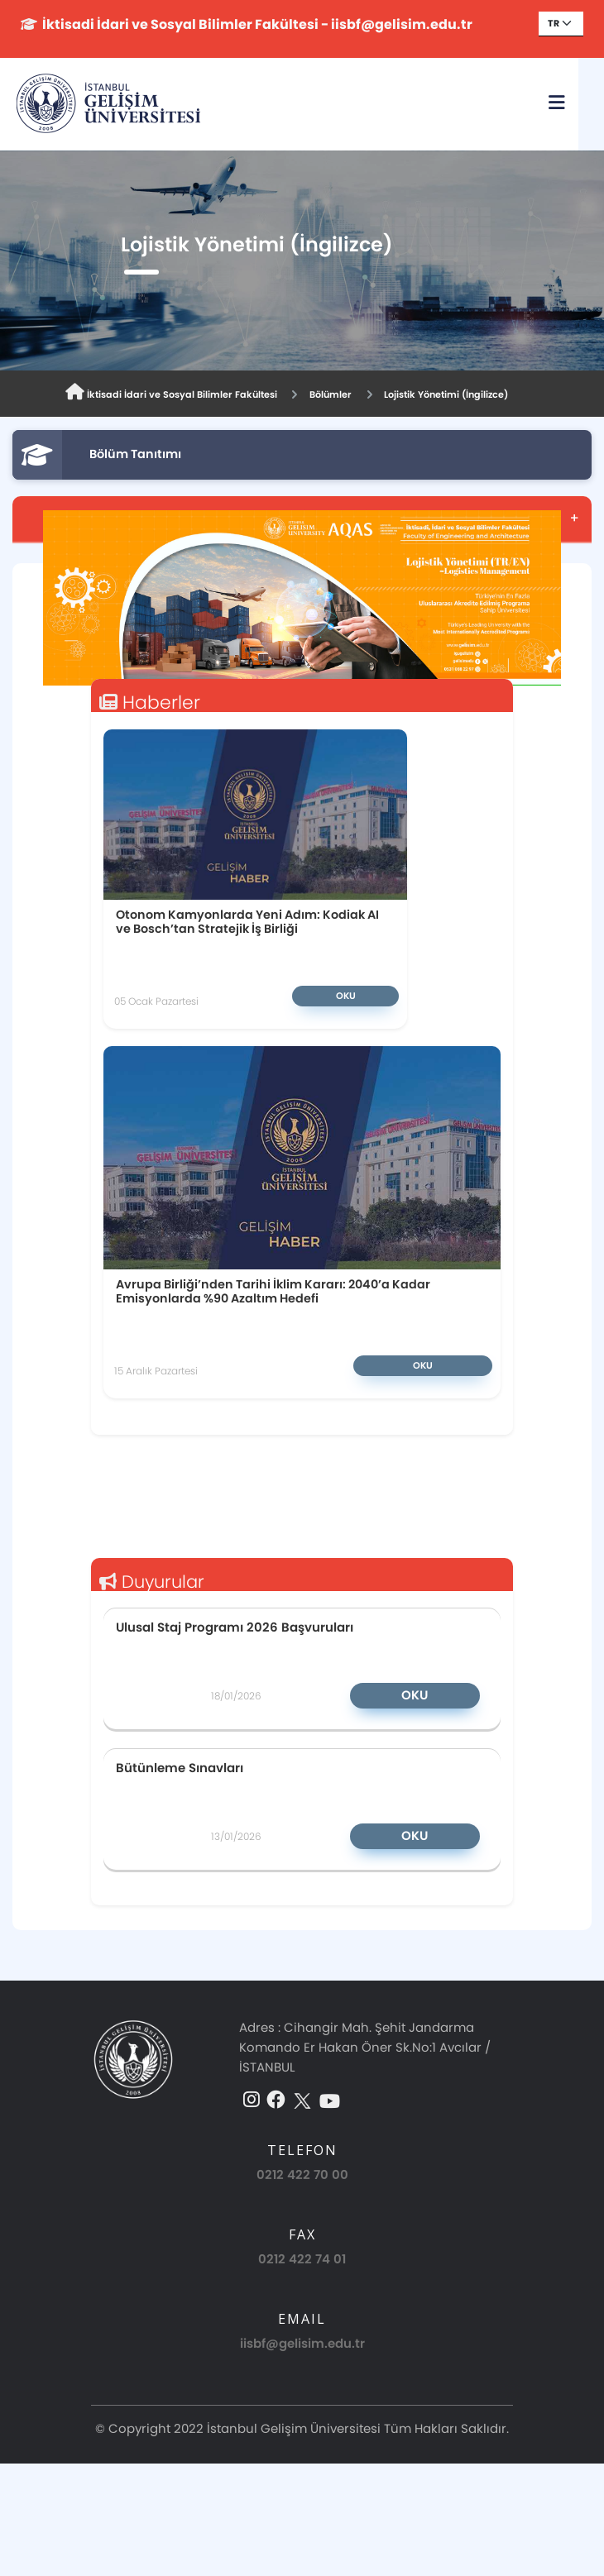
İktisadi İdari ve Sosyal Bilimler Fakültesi (171, 392)
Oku (346, 995)
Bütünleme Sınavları (179, 1767)
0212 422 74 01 (302, 2259)
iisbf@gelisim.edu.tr (302, 2343)
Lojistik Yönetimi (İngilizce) (446, 394)
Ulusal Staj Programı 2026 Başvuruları (234, 1626)
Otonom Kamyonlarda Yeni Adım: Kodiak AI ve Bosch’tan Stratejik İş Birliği (247, 921)
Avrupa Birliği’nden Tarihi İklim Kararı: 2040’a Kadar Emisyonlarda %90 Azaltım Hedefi (273, 1291)
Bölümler (330, 394)
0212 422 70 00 (302, 2174)
